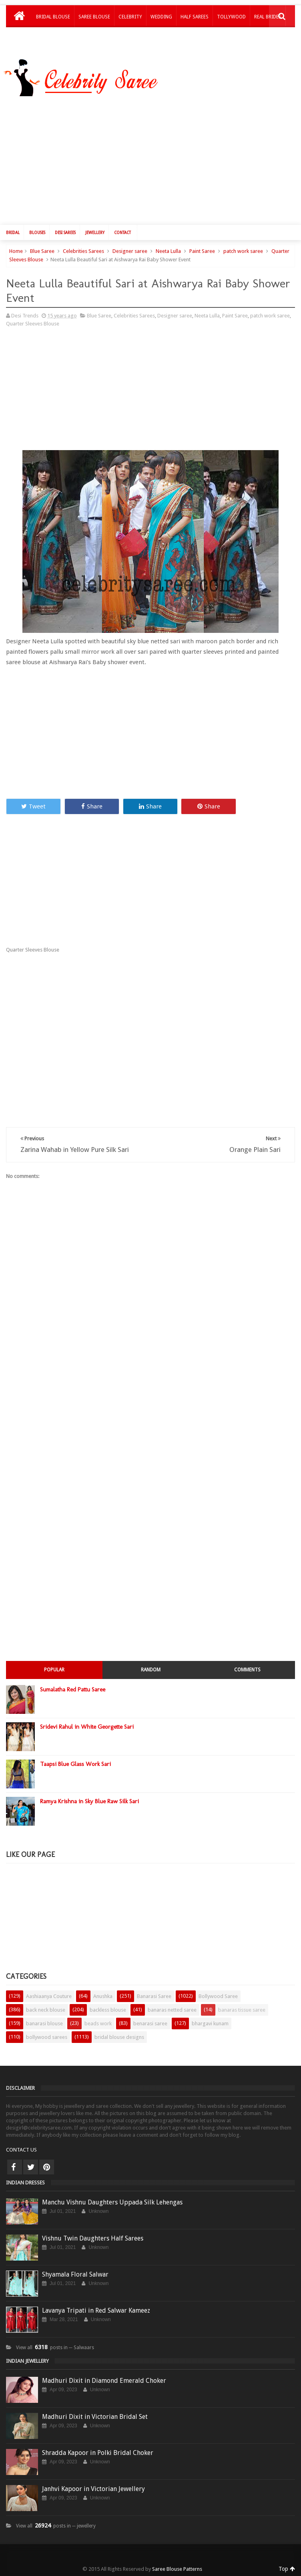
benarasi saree (150, 2023)
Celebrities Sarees (83, 251)
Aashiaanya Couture (49, 1996)
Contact (122, 232)
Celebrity (130, 17)
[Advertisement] (73, 391)
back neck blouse (45, 2010)
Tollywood (231, 17)
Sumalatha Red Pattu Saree (72, 1689)
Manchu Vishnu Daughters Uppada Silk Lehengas (112, 2202)
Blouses (37, 232)
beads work (98, 2023)
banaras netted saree (172, 2010)
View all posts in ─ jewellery (56, 2526)
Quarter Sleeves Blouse (32, 324)
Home (16, 251)
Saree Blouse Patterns (177, 2569)
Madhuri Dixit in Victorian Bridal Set (95, 2416)
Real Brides (267, 17)
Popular (54, 1670)
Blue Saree (42, 251)
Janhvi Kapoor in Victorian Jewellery (93, 2489)
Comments (247, 1670)
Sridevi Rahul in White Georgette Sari (87, 1726)
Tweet (33, 806)
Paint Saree (202, 251)
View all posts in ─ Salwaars (55, 2347)
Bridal (13, 232)
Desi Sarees (65, 232)
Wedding (161, 17)
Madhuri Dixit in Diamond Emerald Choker (104, 2380)
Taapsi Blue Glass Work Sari (75, 1764)
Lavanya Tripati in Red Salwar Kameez (96, 2310)
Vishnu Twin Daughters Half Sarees (92, 2238)
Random (151, 1670)
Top (287, 2569)
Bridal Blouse (53, 17)
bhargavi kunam (210, 2023)
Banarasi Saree (154, 1996)
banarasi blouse (44, 2023)
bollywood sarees (46, 2037)
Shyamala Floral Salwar (75, 2274)
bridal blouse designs (119, 2037)
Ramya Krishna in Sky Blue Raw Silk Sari (89, 1801)
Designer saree (129, 251)
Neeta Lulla (168, 251)
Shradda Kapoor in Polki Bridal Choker (97, 2453)
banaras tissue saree (241, 2010)
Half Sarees (195, 17)
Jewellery (94, 232)
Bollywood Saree (218, 1996)
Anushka (102, 1996)
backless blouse (108, 2010)
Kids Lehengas (53, 37)
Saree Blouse (94, 17)
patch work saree (243, 251)
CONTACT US (21, 2150)
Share (91, 806)
